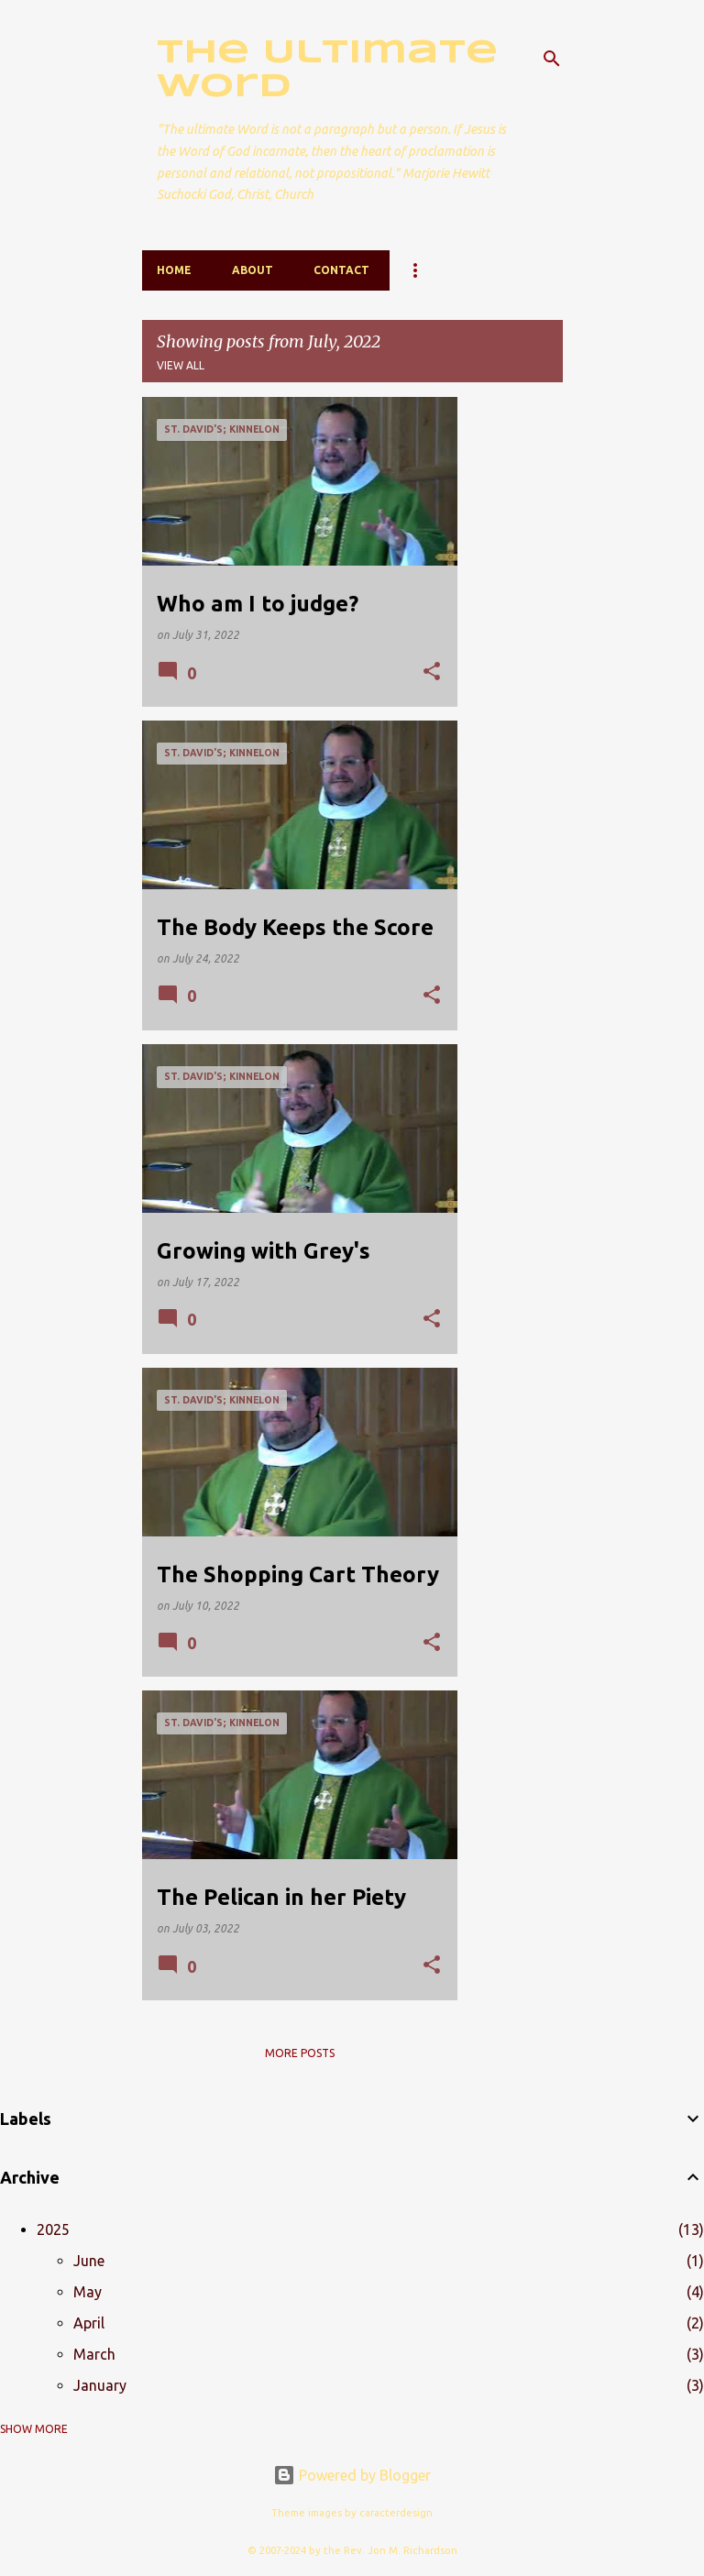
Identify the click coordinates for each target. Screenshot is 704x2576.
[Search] (552, 59)
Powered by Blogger (352, 2475)
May (87, 2292)
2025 (53, 2229)
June (88, 2260)
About (252, 270)
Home (174, 270)
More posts (300, 2053)
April (88, 2323)
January (99, 2385)
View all (180, 365)
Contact (341, 270)
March (94, 2354)
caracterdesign (396, 2512)
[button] (432, 672)
